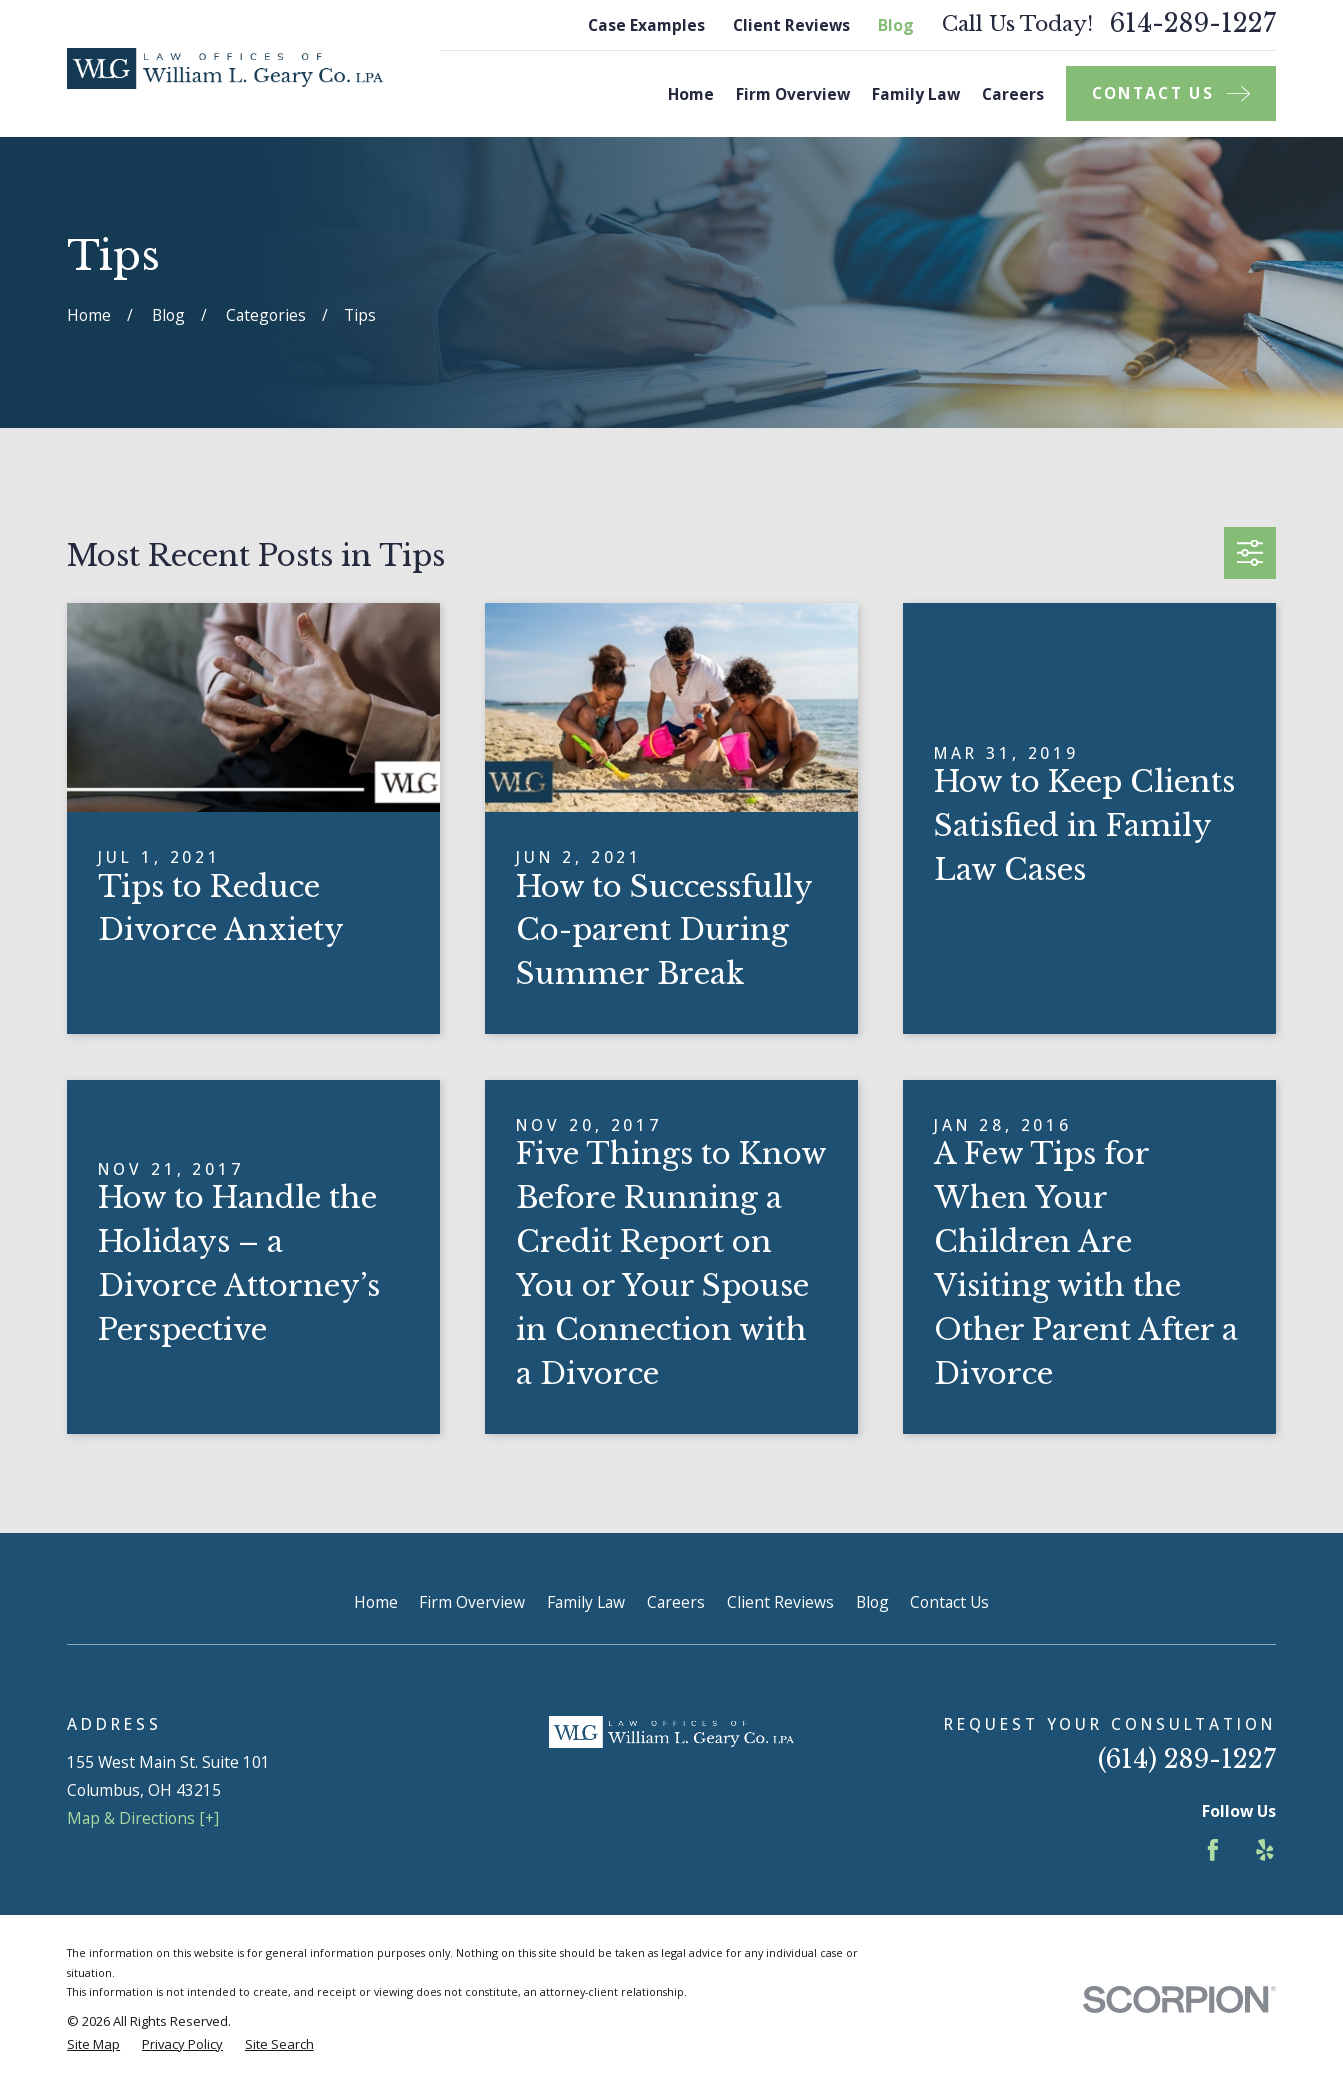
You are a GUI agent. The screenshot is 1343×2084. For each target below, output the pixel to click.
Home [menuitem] (691, 94)
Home (376, 1602)
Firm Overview (472, 1602)
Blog (896, 25)
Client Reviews (791, 25)
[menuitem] (93, 2044)
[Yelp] (1265, 1850)
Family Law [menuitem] (916, 94)
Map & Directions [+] (143, 1818)
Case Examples (646, 25)
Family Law (586, 1602)
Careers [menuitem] (1013, 94)
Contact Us (949, 1602)
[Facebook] (1213, 1850)
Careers (676, 1602)
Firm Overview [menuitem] (793, 94)
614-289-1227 (1192, 24)
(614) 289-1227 (1187, 1759)
